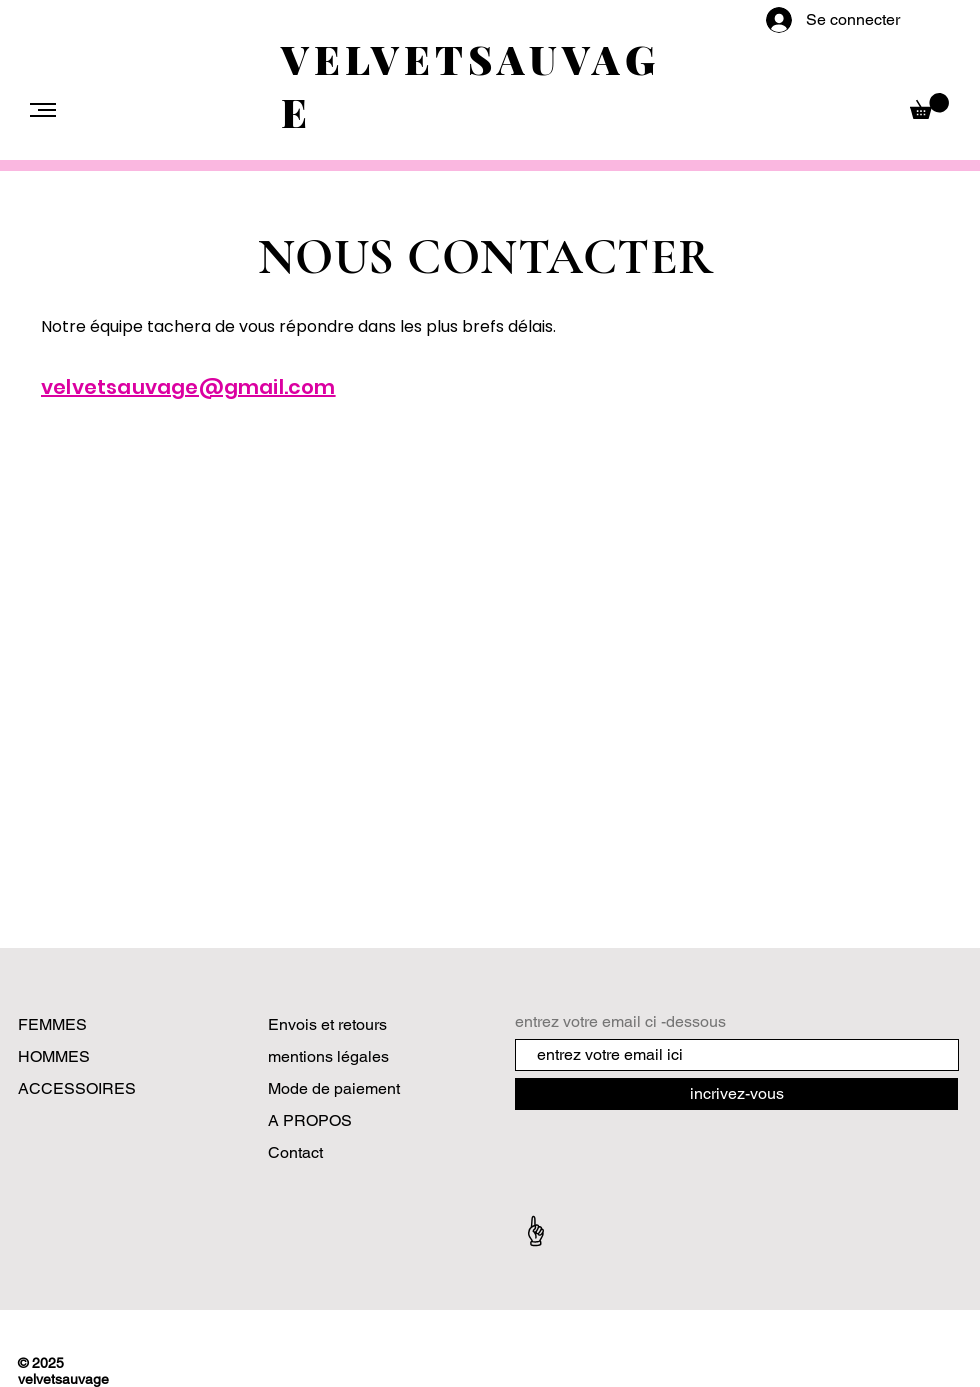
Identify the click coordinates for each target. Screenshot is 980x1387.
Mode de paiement (334, 1088)
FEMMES (52, 1024)
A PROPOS (310, 1120)
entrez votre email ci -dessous (620, 1022)
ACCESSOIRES (77, 1088)
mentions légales (328, 1056)
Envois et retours (327, 1024)
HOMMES (54, 1056)
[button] (43, 110)
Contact (297, 1152)
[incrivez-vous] (736, 1094)
